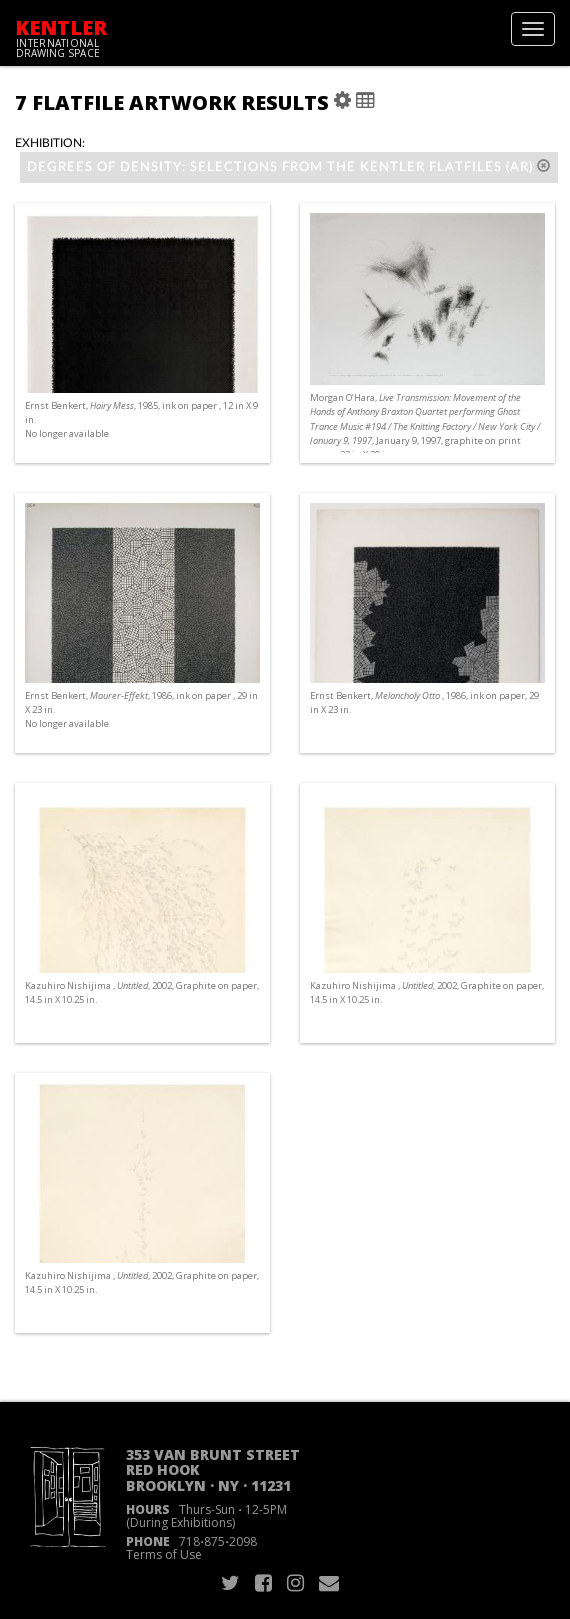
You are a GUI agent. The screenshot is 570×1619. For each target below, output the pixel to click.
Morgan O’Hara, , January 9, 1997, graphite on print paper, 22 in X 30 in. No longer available (425, 433)
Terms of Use (164, 1554)
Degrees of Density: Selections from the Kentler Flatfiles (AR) (289, 166)
